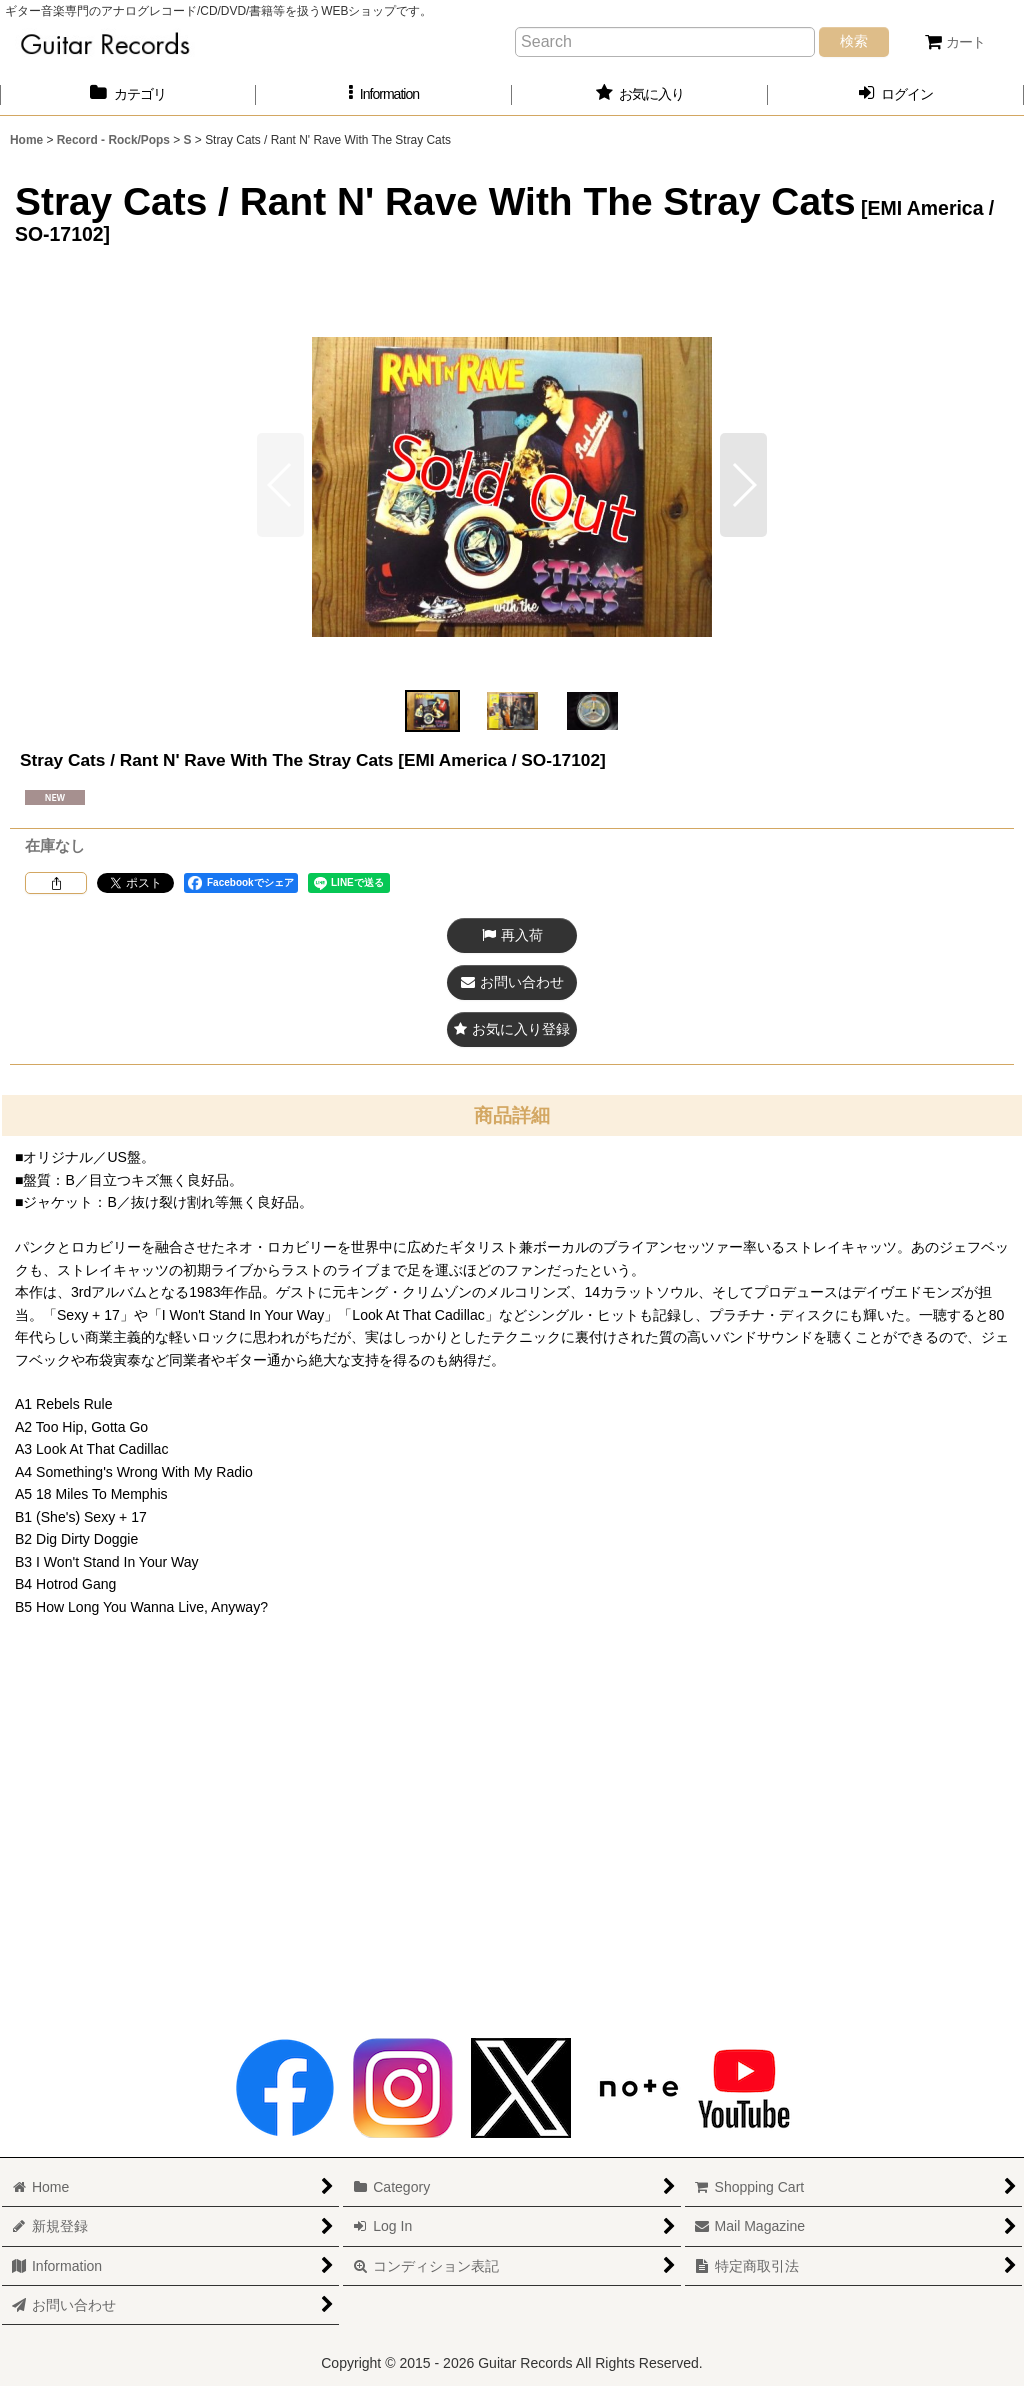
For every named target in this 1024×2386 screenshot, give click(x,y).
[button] (384, 94)
